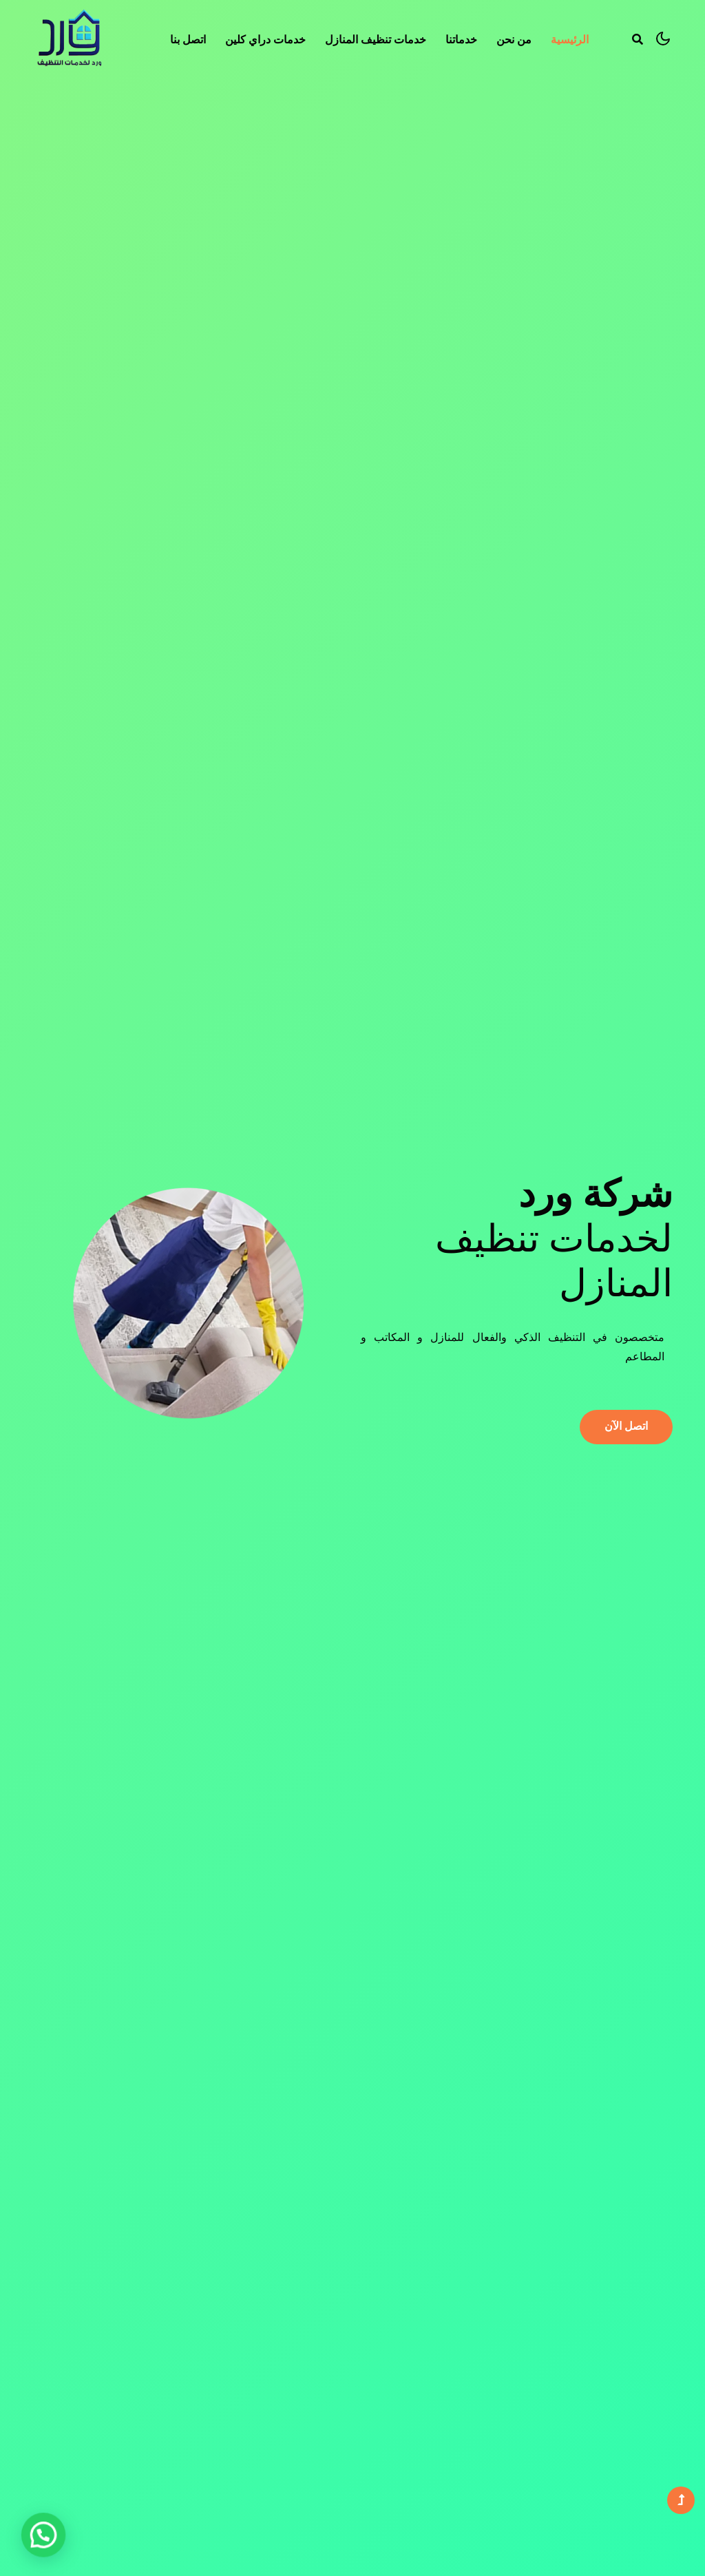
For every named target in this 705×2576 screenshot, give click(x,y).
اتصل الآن (626, 1426)
